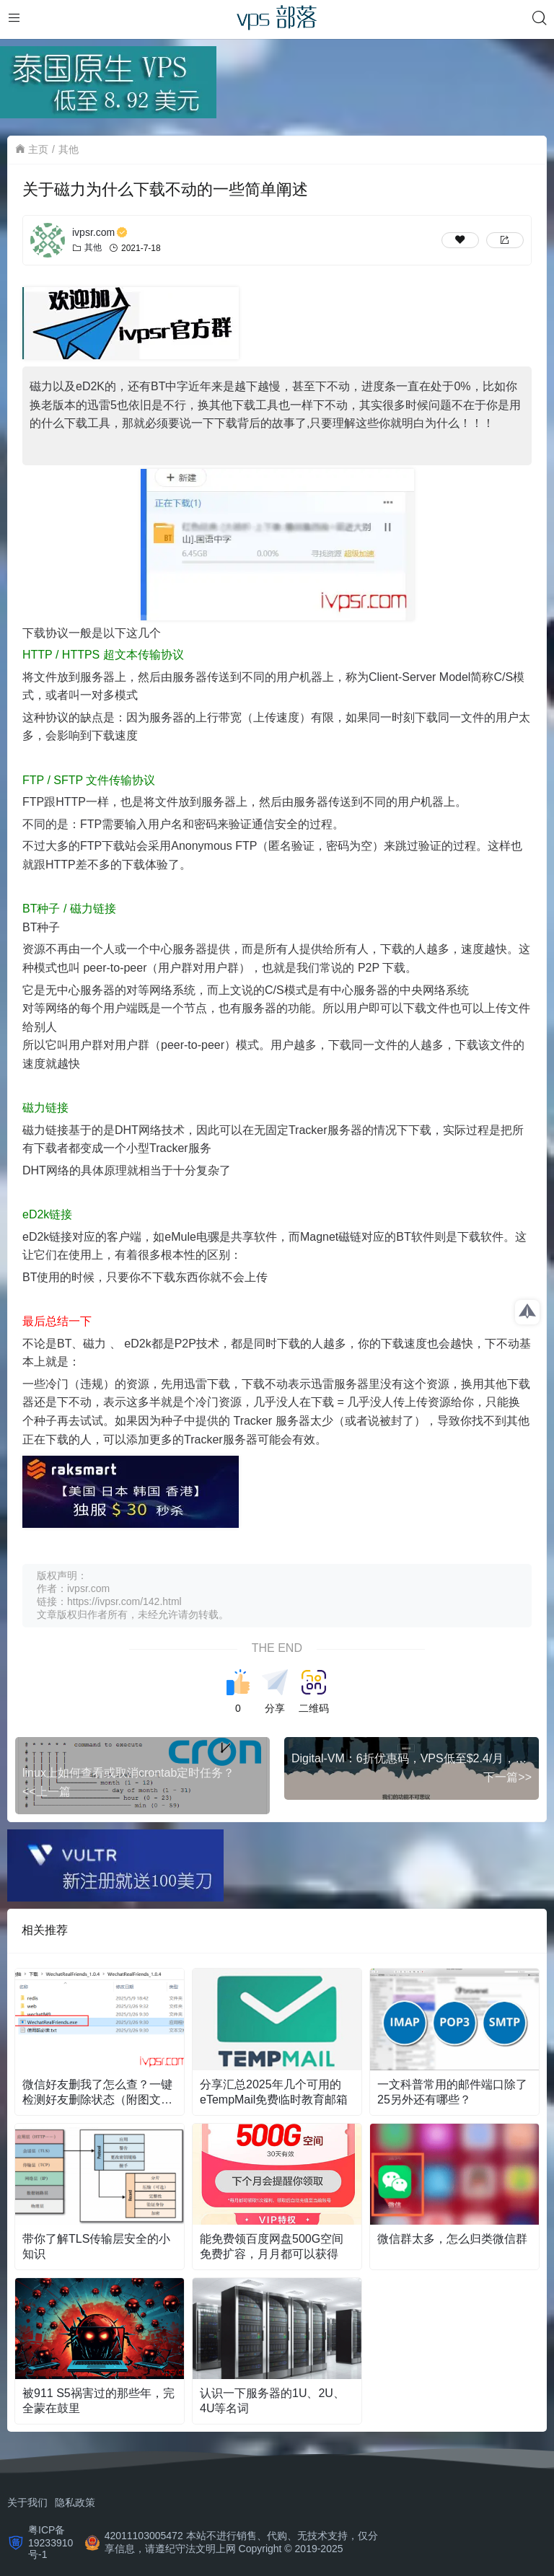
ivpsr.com (100, 232)
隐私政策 (75, 2502)
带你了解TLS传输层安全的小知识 (96, 2246)
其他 (68, 149)
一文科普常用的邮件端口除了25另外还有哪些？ (452, 2092)
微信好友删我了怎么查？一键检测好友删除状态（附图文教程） (97, 2093)
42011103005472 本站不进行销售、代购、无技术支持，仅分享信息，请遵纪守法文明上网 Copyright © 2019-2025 (241, 2542)
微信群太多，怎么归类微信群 (452, 2239)
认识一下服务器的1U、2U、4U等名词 (272, 2400)
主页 (38, 149)
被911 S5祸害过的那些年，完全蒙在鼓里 (98, 2400)
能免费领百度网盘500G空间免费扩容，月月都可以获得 (271, 2246)
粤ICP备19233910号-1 (50, 2542)
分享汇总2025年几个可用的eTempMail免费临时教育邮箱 (274, 2092)
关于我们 (27, 2502)
